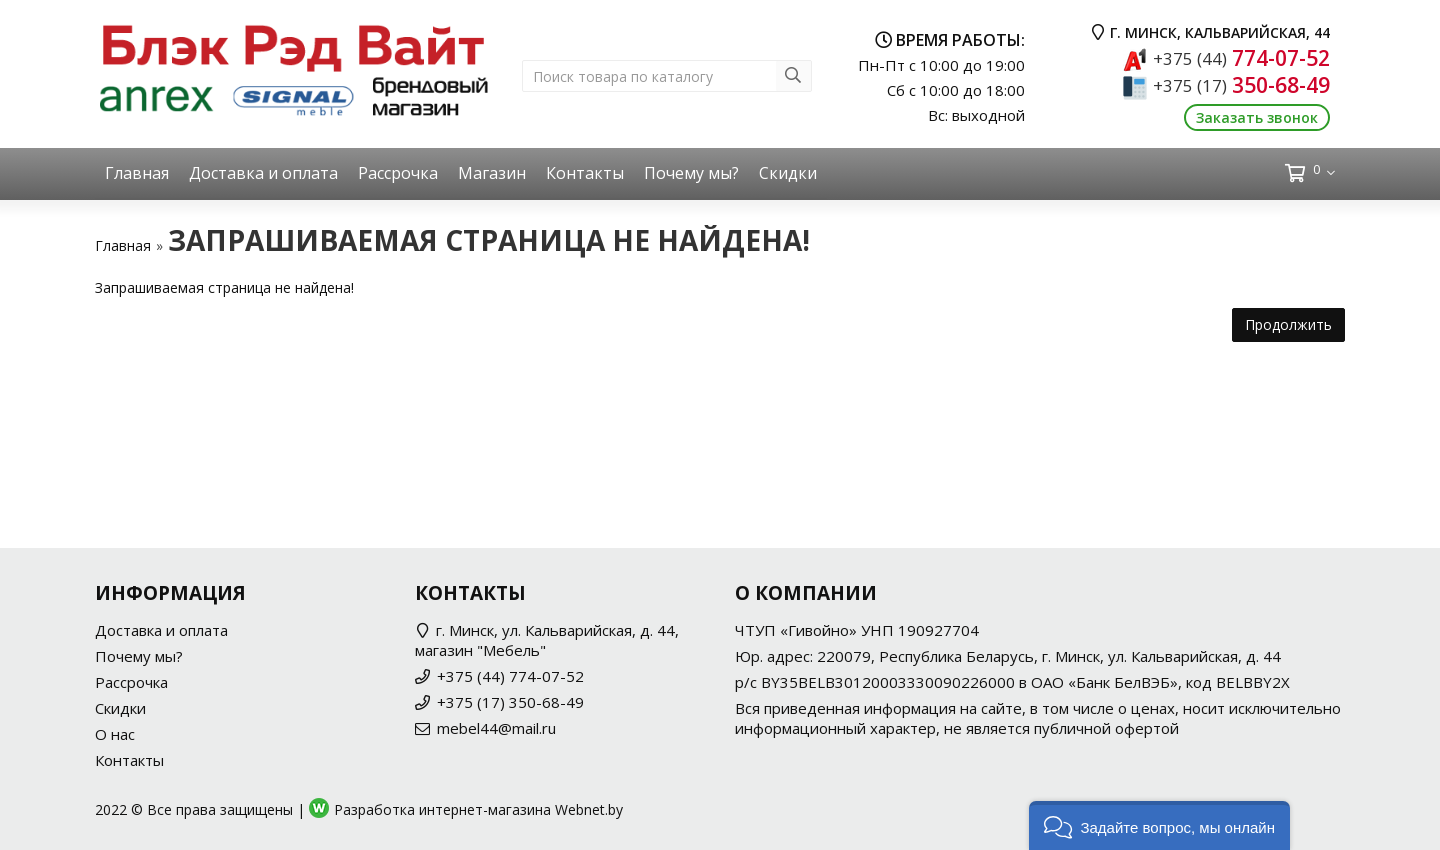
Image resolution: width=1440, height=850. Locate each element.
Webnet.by (589, 809)
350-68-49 (1241, 85)
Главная (137, 173)
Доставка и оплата (263, 173)
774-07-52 (1241, 58)
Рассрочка (398, 173)
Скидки (788, 173)
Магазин (492, 173)
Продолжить (1288, 324)
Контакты (585, 173)
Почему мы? (691, 173)
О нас (115, 734)
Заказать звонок (1257, 117)
